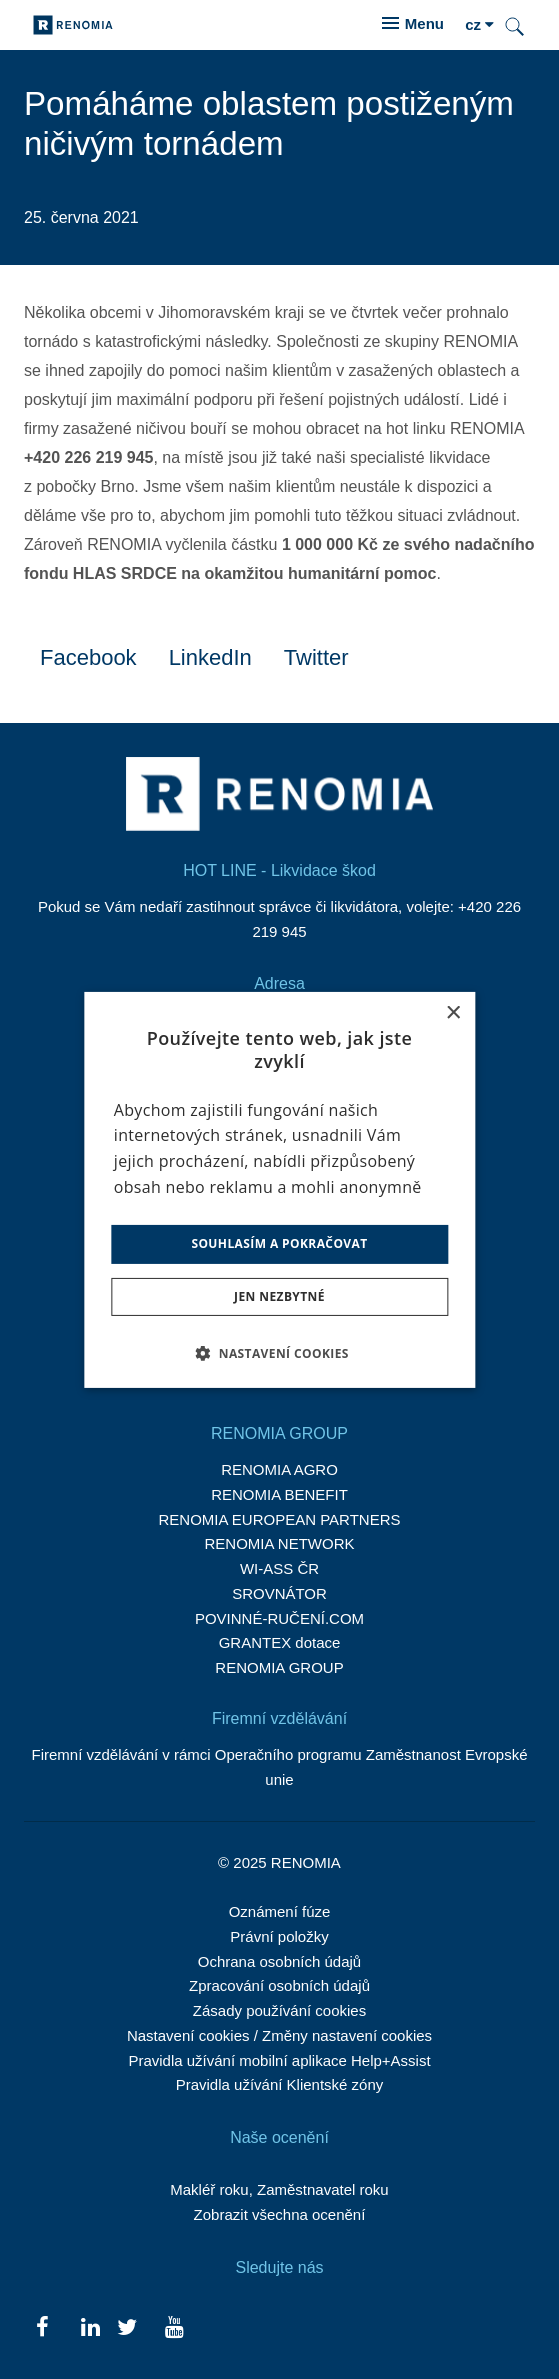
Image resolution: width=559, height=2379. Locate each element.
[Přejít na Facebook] (42, 2326)
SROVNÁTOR (279, 1593)
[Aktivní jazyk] (479, 25)
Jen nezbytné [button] (279, 1296)
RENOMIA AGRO (279, 1469)
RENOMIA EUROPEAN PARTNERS (280, 1519)
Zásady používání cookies (279, 2010)
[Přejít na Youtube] (174, 2326)
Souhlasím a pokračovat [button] (279, 1243)
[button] (279, 1353)
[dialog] (279, 1189)
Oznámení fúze (280, 1911)
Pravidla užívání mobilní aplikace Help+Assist (279, 2060)
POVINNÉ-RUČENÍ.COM (279, 1618)
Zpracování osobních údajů (279, 1985)
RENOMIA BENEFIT (279, 1494)
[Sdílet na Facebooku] (88, 656)
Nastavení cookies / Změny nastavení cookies (279, 2035)
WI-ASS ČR (279, 1568)
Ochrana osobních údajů (279, 1961)
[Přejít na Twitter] (127, 2326)
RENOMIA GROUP (279, 1667)
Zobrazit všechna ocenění (280, 2214)
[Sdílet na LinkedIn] (210, 656)
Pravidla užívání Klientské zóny (280, 2084)
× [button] (452, 1012)
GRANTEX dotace (280, 1642)
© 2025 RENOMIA (279, 1862)
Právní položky (279, 1936)
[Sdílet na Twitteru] (316, 656)
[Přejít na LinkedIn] (89, 2326)
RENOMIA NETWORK (279, 1543)
